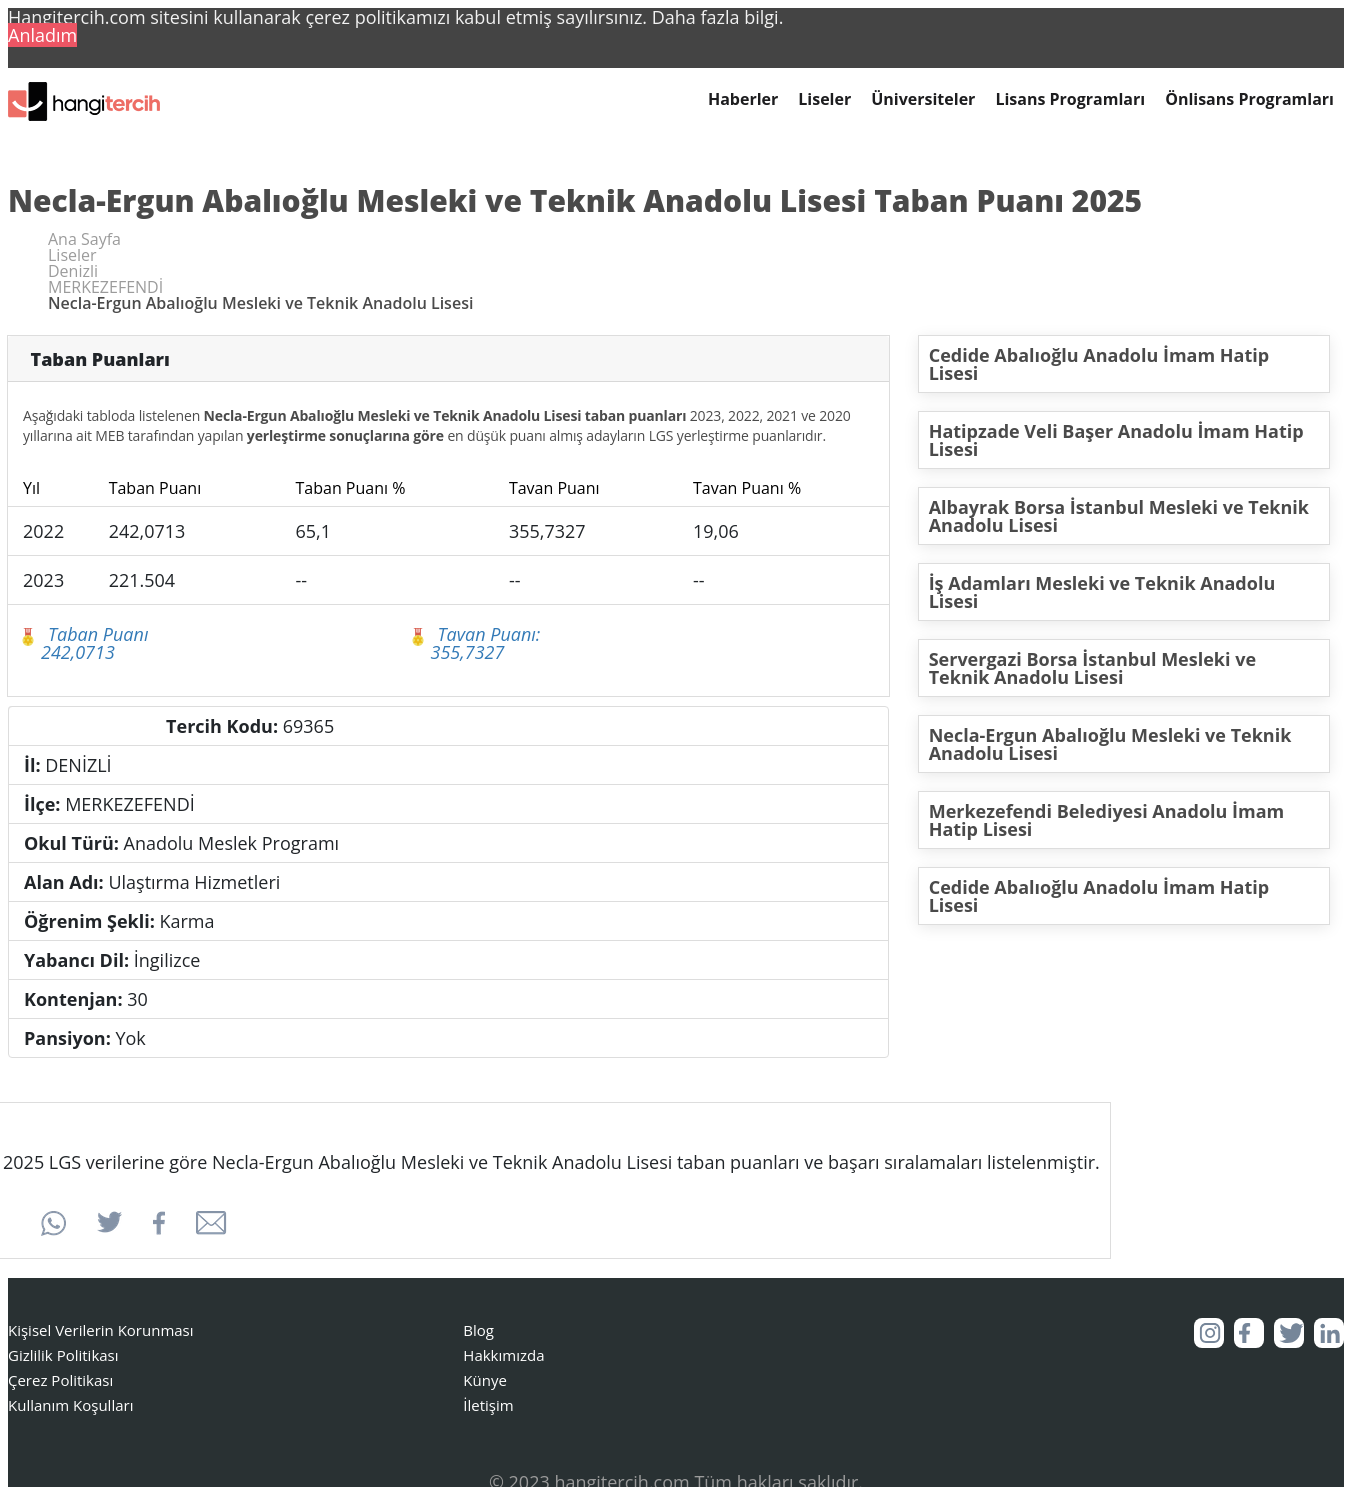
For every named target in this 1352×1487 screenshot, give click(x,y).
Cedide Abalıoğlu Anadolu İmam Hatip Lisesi (1099, 364)
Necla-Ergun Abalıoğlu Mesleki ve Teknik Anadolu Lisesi (1110, 744)
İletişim (488, 1405)
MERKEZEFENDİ (105, 287)
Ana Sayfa (84, 239)
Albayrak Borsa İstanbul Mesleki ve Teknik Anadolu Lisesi (1119, 516)
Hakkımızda (503, 1355)
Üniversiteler (923, 99)
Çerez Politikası (60, 1380)
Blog (478, 1330)
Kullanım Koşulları (70, 1405)
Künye (485, 1380)
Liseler (824, 99)
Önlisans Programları (1249, 99)
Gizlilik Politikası (63, 1355)
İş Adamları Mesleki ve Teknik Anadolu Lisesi (1102, 592)
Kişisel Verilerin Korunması (101, 1330)
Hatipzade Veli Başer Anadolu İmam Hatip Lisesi (1116, 440)
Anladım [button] (42, 35)
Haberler (743, 99)
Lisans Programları (1070, 99)
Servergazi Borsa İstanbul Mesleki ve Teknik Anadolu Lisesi (1092, 668)
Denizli (73, 271)
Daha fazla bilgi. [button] (718, 17)
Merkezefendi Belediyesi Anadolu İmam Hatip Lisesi (1107, 820)
